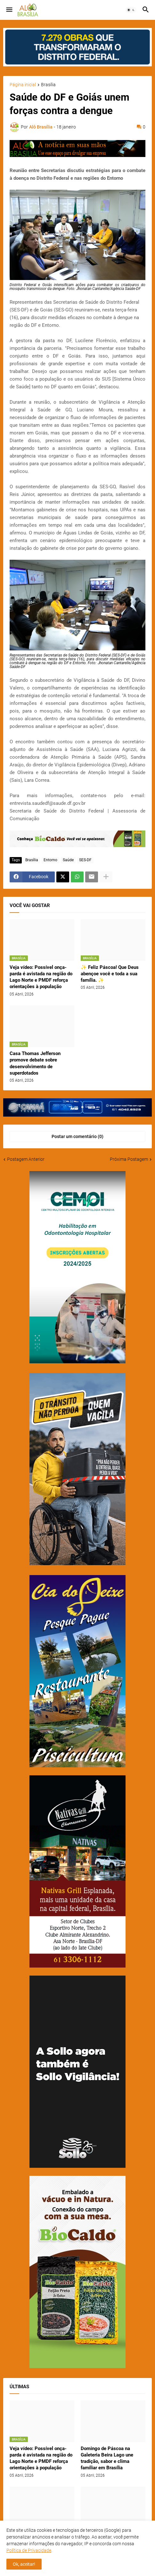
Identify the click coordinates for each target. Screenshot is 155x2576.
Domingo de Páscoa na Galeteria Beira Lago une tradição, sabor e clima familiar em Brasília (107, 2458)
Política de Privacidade (28, 2550)
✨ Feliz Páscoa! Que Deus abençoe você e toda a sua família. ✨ (110, 973)
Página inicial (23, 84)
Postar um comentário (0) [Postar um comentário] (77, 1136)
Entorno (50, 860)
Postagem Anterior (26, 1159)
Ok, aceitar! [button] (24, 2564)
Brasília (48, 84)
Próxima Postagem (129, 1159)
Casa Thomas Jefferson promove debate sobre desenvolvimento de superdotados (35, 1063)
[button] (9, 9)
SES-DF (85, 860)
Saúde (68, 860)
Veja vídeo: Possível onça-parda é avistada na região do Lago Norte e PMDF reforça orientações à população (41, 977)
